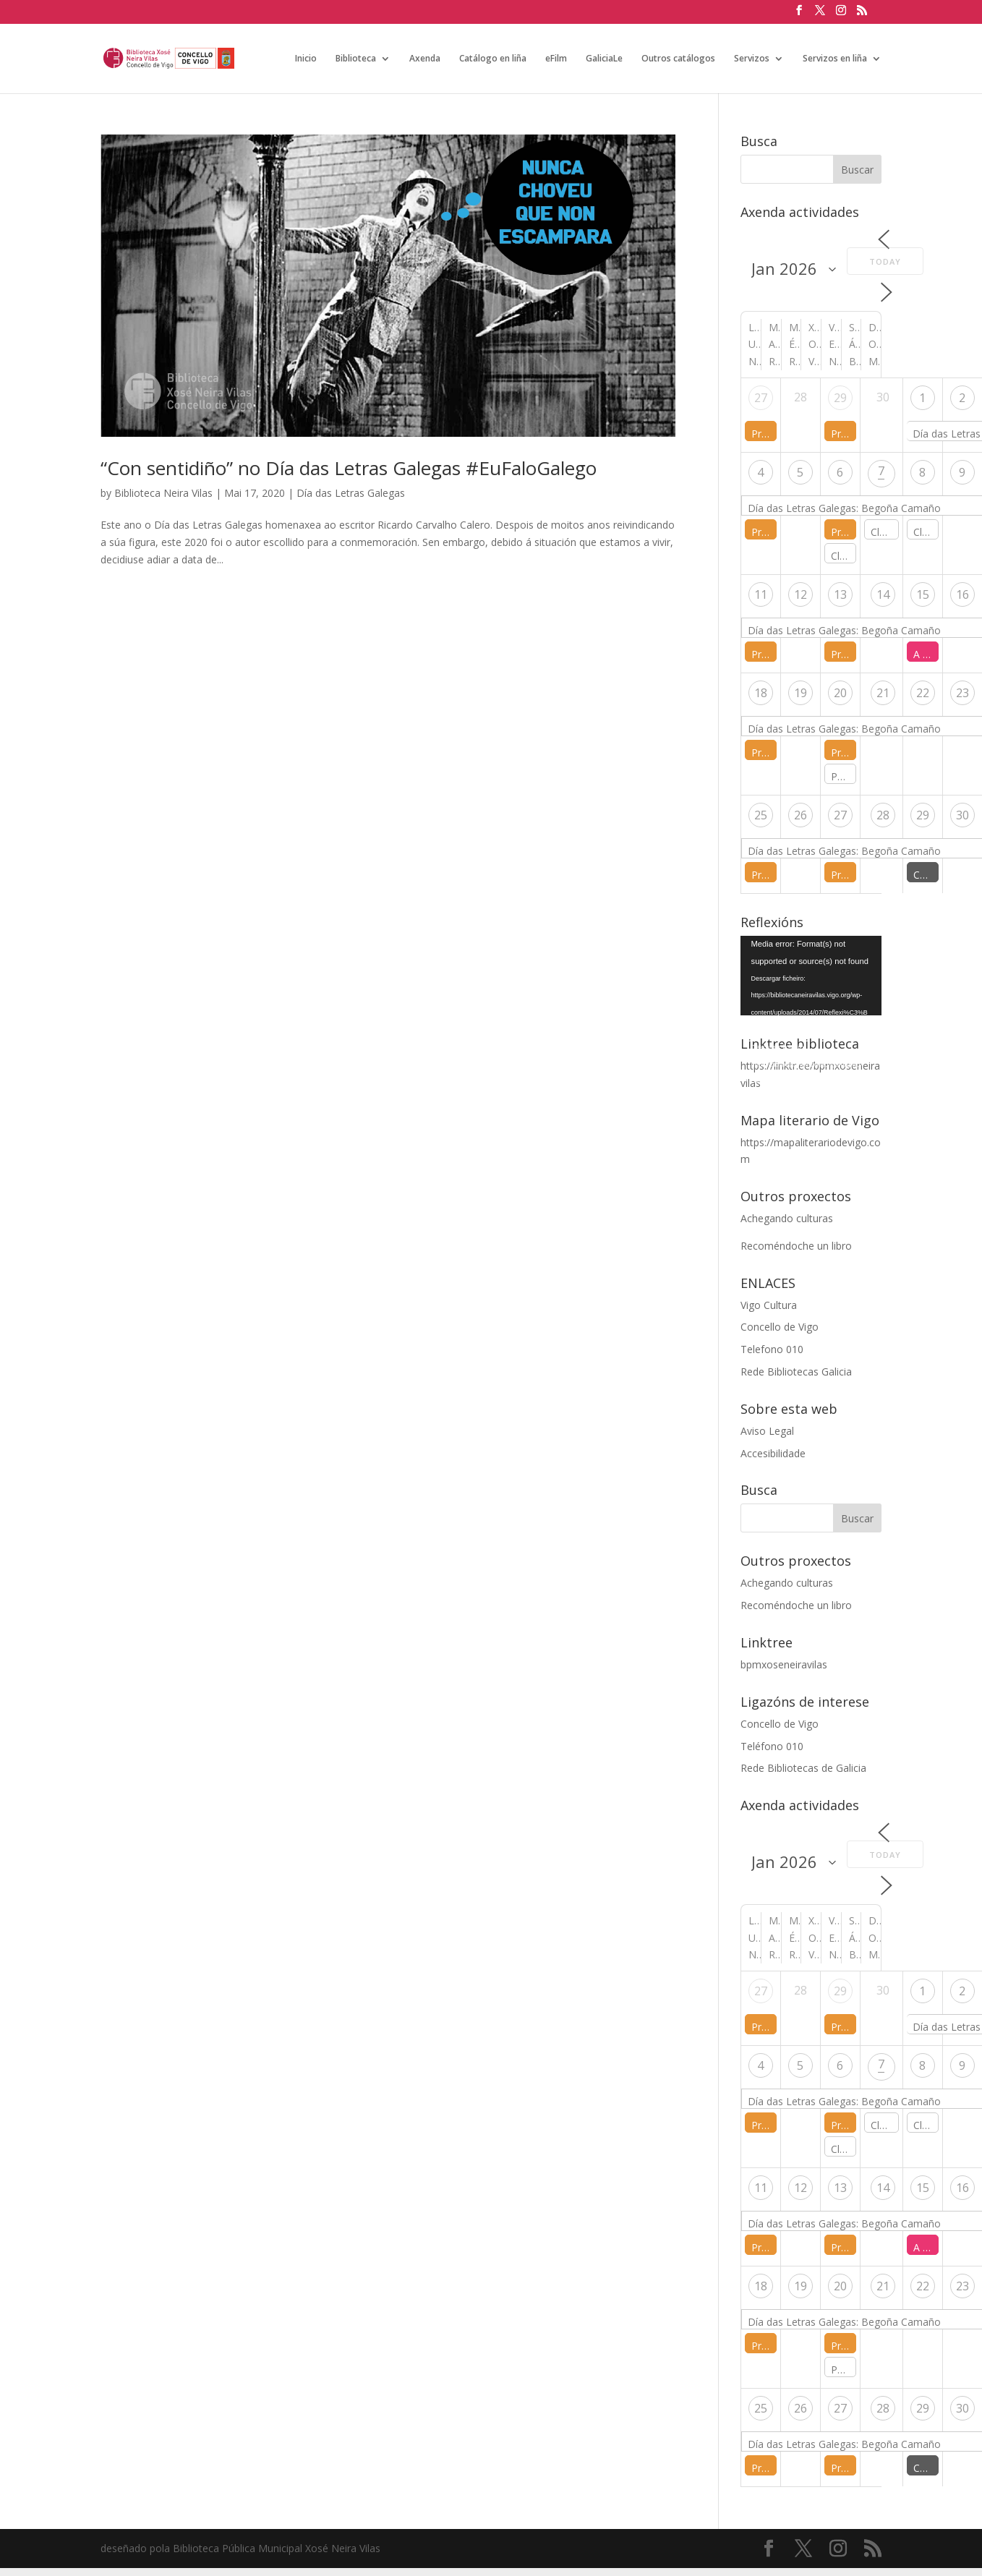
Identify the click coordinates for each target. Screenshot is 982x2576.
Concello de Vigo (779, 1327)
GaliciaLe (604, 59)
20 (840, 693)
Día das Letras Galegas (350, 493)
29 (840, 398)
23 (962, 693)
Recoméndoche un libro (796, 1246)
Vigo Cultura (768, 1305)
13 (840, 594)
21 (882, 693)
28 (882, 815)
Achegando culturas (786, 1218)
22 (922, 693)
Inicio (306, 59)
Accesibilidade (773, 1453)
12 (800, 594)
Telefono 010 (771, 1349)
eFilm (556, 59)
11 (760, 594)
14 (882, 594)
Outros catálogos (678, 59)
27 (760, 398)
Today (885, 261)
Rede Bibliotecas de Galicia (803, 1768)
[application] (810, 975)
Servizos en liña (835, 59)
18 (760, 693)
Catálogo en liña (492, 59)
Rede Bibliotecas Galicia (796, 1371)
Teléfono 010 (771, 1746)
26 (800, 815)
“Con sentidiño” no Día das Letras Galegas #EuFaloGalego (349, 468)
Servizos (751, 59)
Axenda (424, 59)
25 (760, 815)
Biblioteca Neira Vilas (163, 493)
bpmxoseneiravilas (783, 1664)
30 (962, 815)
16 (962, 594)
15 (922, 594)
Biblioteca (356, 59)
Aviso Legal (767, 1431)
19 (800, 693)
